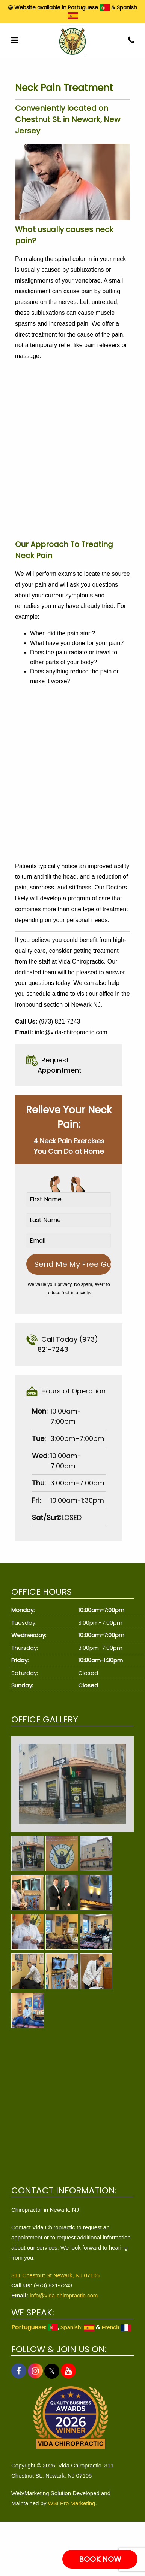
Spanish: (77, 2327)
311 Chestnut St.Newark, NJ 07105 (55, 2275)
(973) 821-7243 (59, 1021)
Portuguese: (34, 2327)
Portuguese (89, 7)
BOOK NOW (100, 2559)
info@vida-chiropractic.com (71, 1032)
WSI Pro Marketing (71, 2503)
